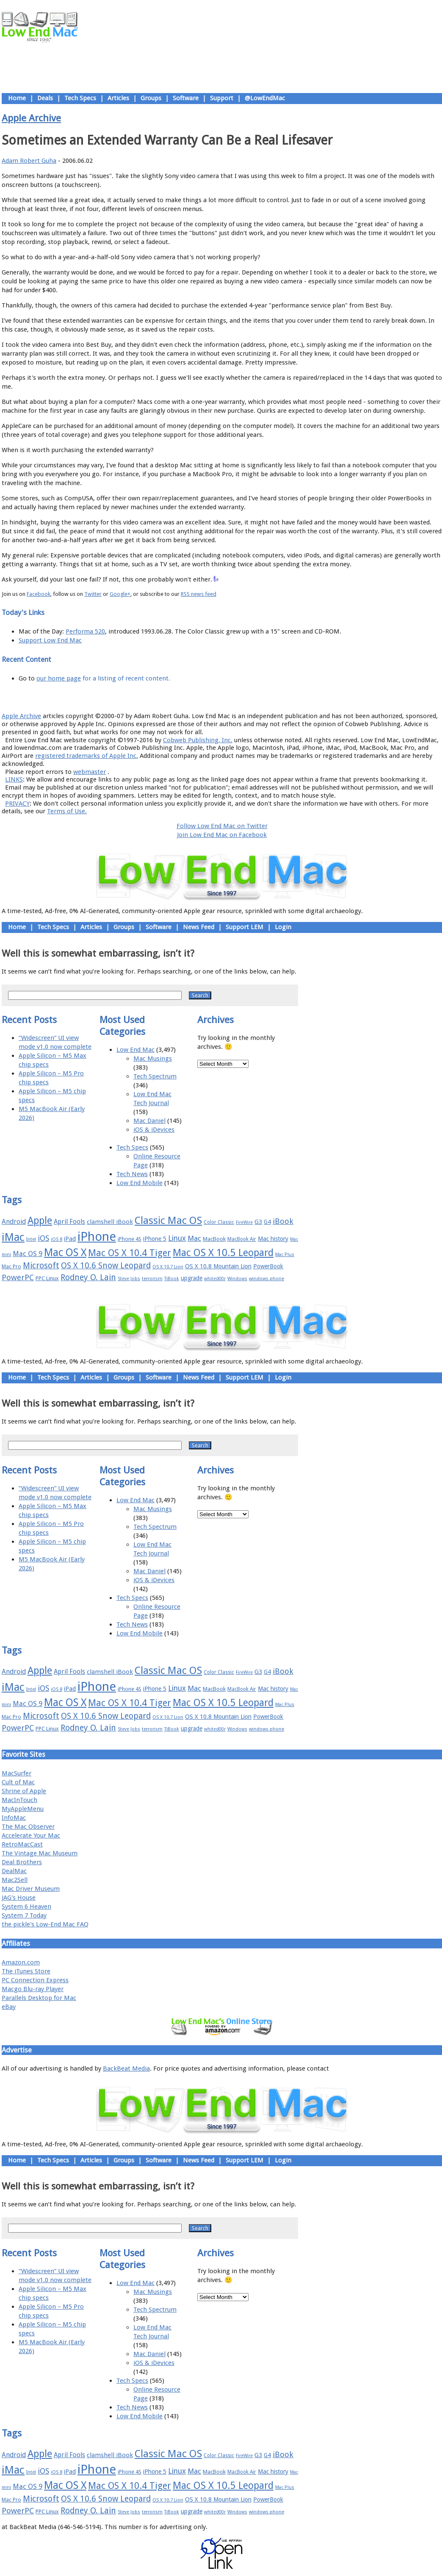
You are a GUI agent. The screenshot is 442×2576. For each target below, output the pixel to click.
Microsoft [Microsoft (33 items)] (41, 1265)
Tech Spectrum (155, 1076)
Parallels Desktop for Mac (39, 1998)
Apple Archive (31, 117)
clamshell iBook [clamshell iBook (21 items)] (110, 1222)
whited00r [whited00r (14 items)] (215, 1278)
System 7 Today (24, 1915)
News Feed (198, 927)
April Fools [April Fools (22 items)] (69, 1222)
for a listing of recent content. (125, 678)
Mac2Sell (15, 1880)
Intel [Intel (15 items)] (31, 1239)
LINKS (14, 779)
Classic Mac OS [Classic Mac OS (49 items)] (168, 1220)
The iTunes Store (26, 1971)
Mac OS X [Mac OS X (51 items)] (65, 1252)
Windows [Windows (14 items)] (237, 1278)
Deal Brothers (22, 1862)
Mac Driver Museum (31, 1889)
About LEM (171, 697)
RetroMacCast (22, 1844)
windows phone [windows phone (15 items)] (266, 1278)
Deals (45, 98)
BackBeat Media (126, 2068)
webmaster (89, 772)
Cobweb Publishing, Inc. (197, 740)
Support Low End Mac (50, 640)
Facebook (38, 594)
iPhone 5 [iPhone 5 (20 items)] (154, 1238)
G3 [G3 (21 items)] (258, 1222)
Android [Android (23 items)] (14, 1222)
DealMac (14, 1871)
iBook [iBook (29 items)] (283, 1221)
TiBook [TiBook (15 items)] (171, 1278)
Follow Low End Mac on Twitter (222, 826)
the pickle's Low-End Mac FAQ (45, 1924)
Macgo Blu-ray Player (33, 1989)
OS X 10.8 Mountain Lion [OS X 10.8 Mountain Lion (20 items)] (218, 1266)
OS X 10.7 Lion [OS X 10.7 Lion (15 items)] (167, 1267)
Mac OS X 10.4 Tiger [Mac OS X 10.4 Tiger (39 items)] (129, 1253)
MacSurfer (16, 1773)
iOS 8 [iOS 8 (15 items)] (56, 1239)
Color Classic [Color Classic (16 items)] (219, 1222)
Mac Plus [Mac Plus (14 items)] (284, 1254)
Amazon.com (21, 1962)
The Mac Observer (28, 1826)
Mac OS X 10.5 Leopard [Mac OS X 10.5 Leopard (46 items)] (223, 1253)
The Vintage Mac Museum (39, 1853)
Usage (228, 697)
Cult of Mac (18, 1782)
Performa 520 (85, 631)
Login (283, 927)
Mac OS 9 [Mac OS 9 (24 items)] (27, 1254)
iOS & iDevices (153, 1129)
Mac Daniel (149, 1121)
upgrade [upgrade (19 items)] (191, 1278)
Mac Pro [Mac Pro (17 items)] (11, 1266)
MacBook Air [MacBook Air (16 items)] (241, 1239)
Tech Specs (80, 98)
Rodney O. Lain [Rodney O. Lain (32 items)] (88, 1277)
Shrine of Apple (24, 1791)
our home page (58, 678)
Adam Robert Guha (29, 161)
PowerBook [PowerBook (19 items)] (268, 1266)
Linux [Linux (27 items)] (177, 1238)
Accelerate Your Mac (31, 1835)
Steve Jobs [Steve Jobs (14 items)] (129, 1278)
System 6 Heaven (26, 1906)
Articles (118, 98)
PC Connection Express (35, 1980)
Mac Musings (152, 1058)
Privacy (251, 697)
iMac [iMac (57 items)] (13, 1237)
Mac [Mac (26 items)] (194, 1238)
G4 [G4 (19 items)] (267, 1221)
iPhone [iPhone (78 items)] (96, 1236)
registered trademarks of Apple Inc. (86, 756)
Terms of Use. (67, 811)
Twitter (93, 594)
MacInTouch (19, 1800)
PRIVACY (17, 803)
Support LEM (244, 927)
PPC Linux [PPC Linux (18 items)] (47, 1278)
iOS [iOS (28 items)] (43, 1238)
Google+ (120, 594)
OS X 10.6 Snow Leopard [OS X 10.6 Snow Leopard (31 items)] (106, 1265)
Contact (277, 697)
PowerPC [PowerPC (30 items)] (18, 1277)
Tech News (132, 1174)
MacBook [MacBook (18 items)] (214, 1239)
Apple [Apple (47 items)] (40, 1220)
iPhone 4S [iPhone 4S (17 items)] (129, 1239)
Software (186, 98)
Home (17, 98)
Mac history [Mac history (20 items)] (273, 1238)
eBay (9, 2007)
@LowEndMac (265, 98)
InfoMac (14, 1818)
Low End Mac (135, 1049)
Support (221, 98)
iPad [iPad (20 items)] (70, 1238)
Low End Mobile (139, 1183)
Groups (151, 98)
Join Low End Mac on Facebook (222, 835)
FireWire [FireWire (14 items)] (244, 1222)
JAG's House (19, 1897)
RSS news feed (198, 594)
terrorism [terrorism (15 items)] (152, 1278)
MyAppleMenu (23, 1809)
